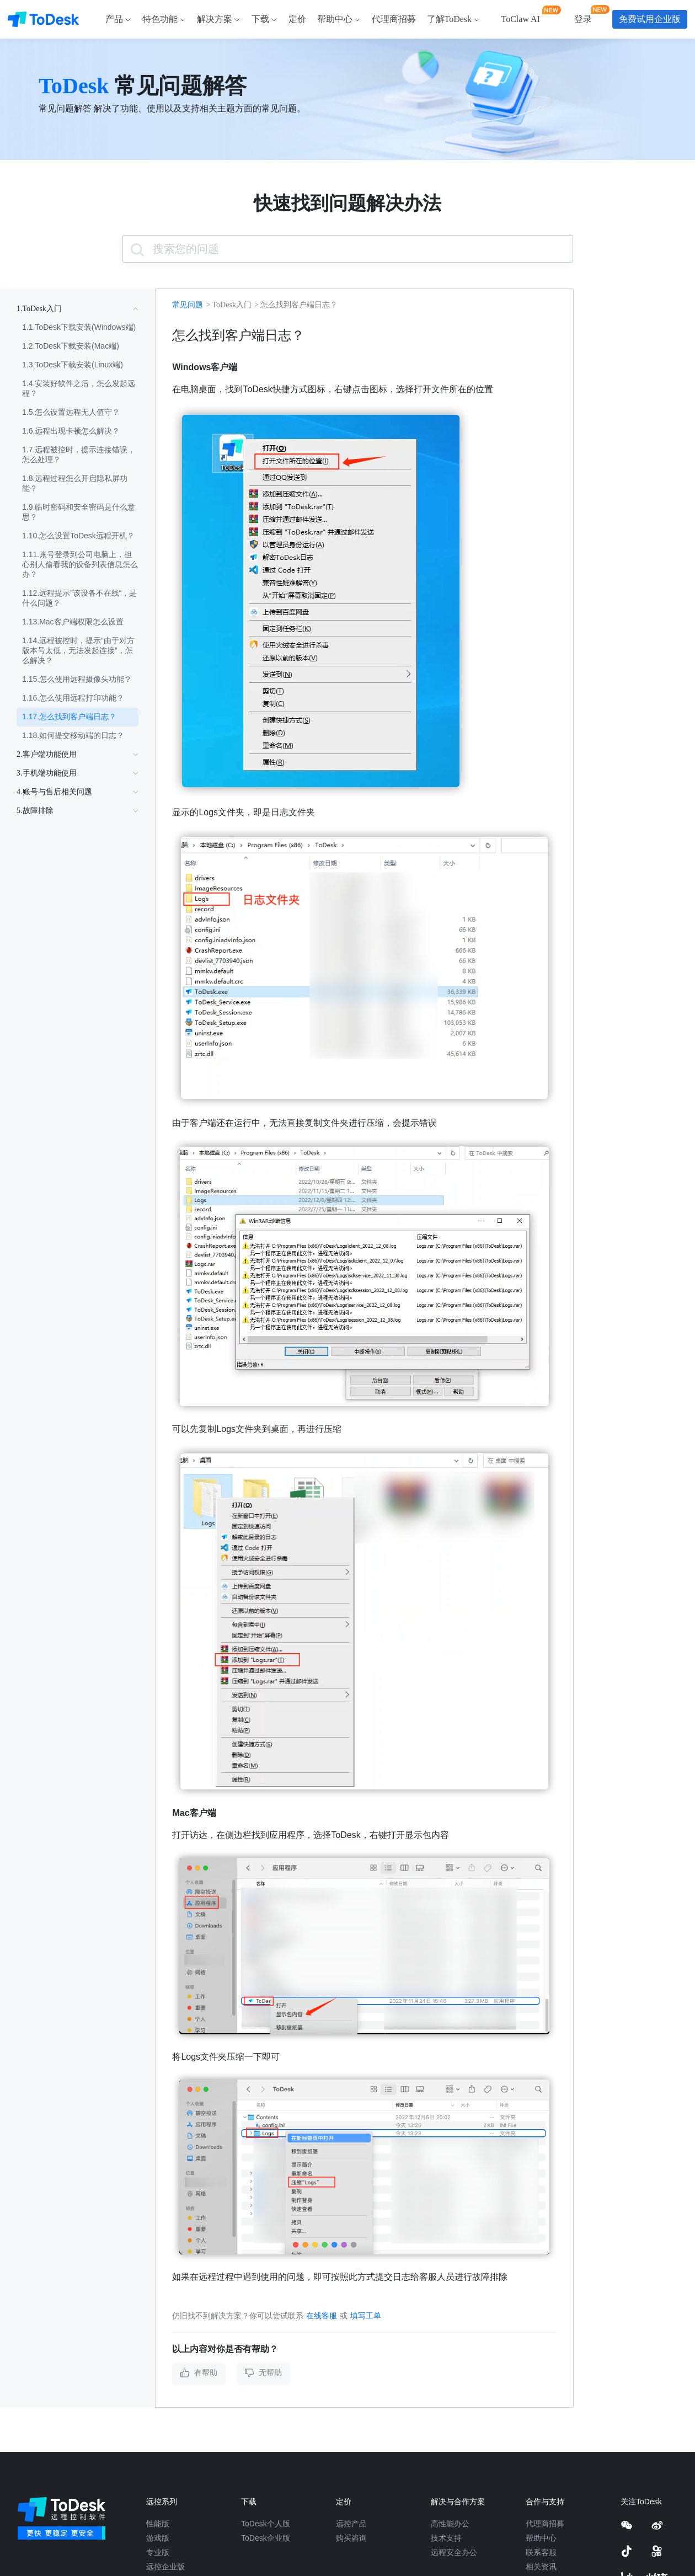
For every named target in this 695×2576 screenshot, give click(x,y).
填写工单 (365, 2315)
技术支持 (446, 2538)
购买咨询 (351, 2538)
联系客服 (541, 2552)
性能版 (157, 2523)
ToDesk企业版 (265, 2538)
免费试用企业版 (650, 19)
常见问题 (187, 305)
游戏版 (157, 2538)
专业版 (157, 2552)
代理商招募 (545, 2523)
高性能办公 (450, 2523)
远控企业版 (165, 2566)
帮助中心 (541, 2538)
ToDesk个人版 (265, 2523)
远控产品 (351, 2523)
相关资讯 (541, 2566)
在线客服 (321, 2315)
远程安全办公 (454, 2552)
